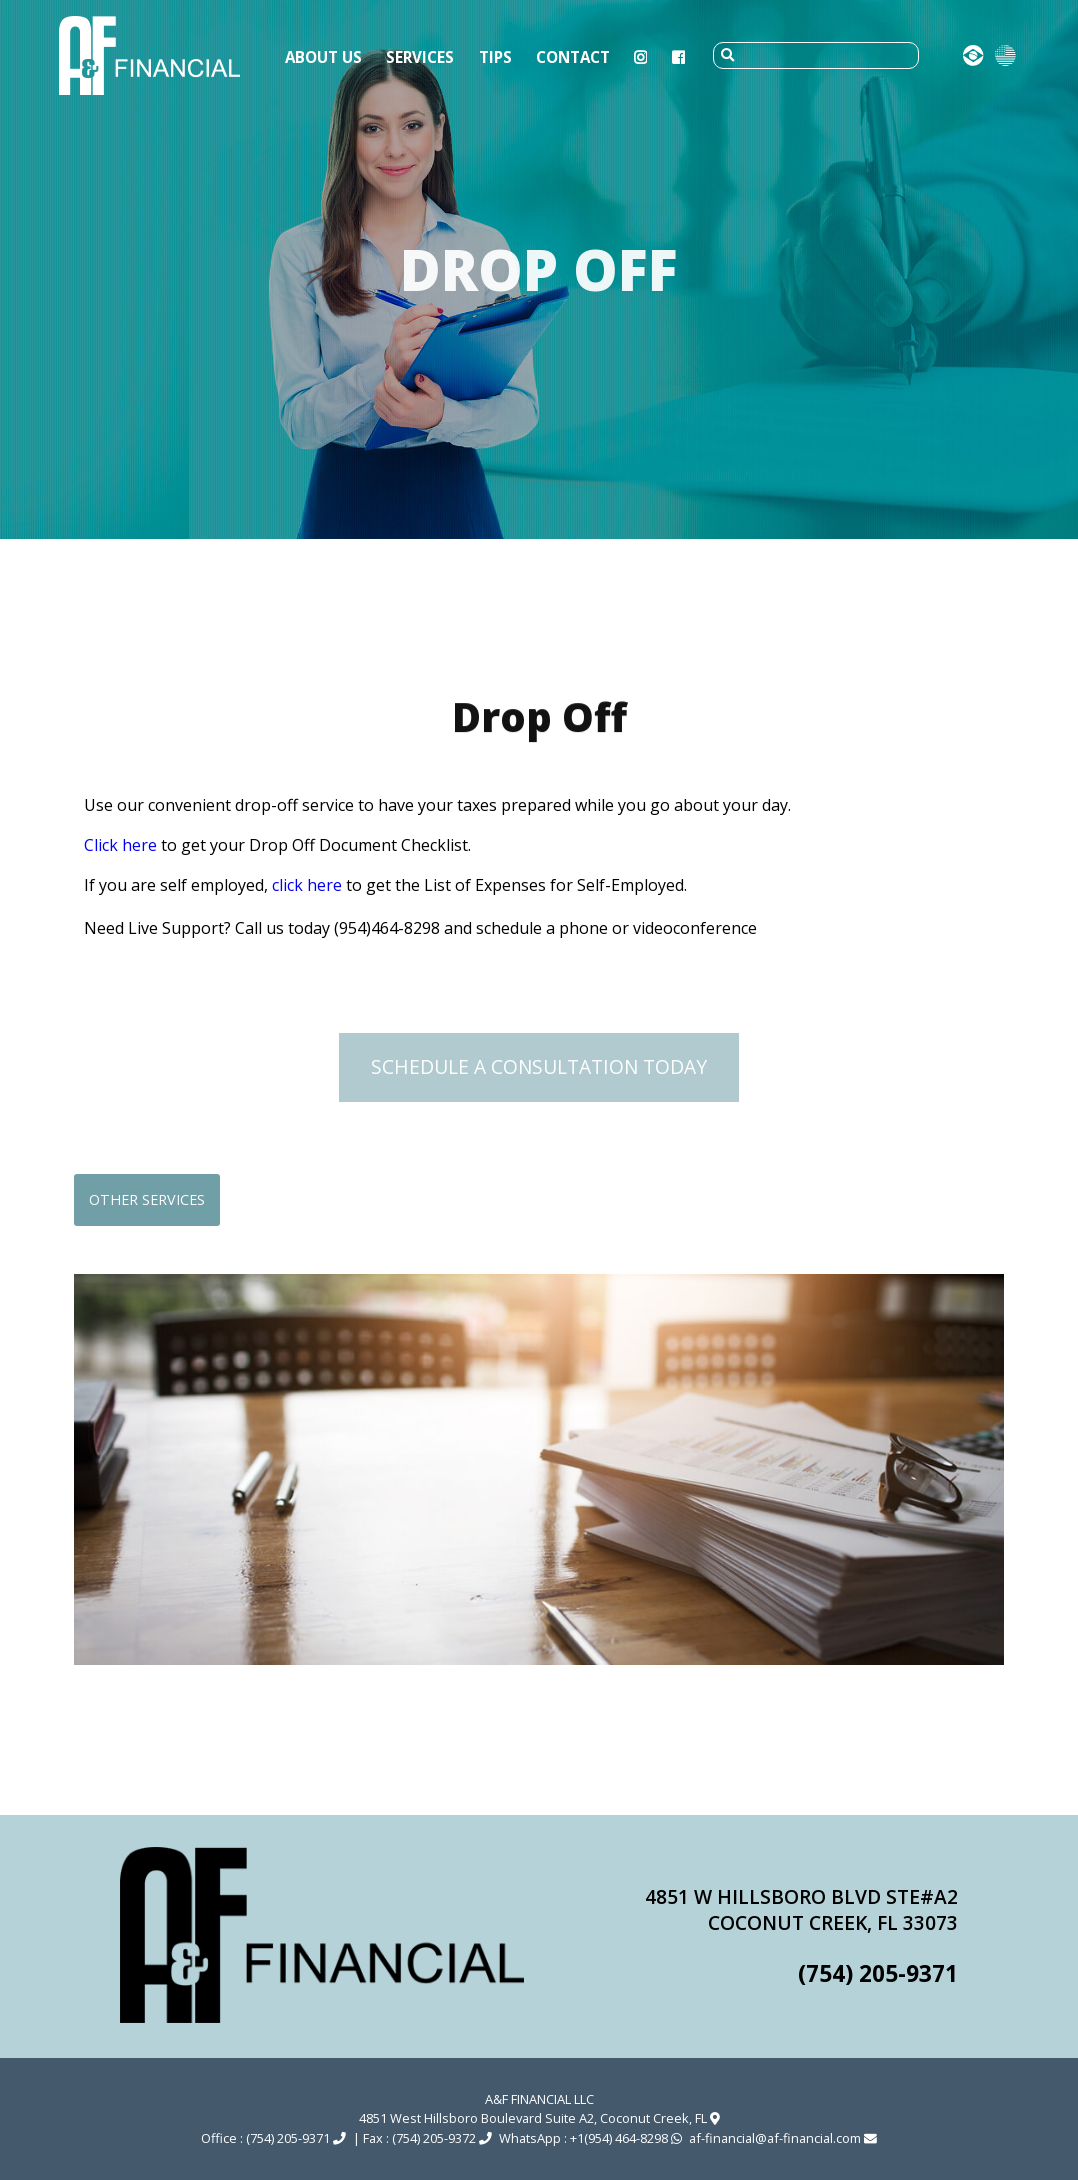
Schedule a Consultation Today (539, 1066)
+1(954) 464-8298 (626, 2138)
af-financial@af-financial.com (783, 2138)
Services (420, 57)
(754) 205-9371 (878, 1973)
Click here (120, 845)
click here (307, 885)
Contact (573, 57)
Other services (147, 1199)
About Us (323, 57)
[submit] (727, 55)
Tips (495, 57)
